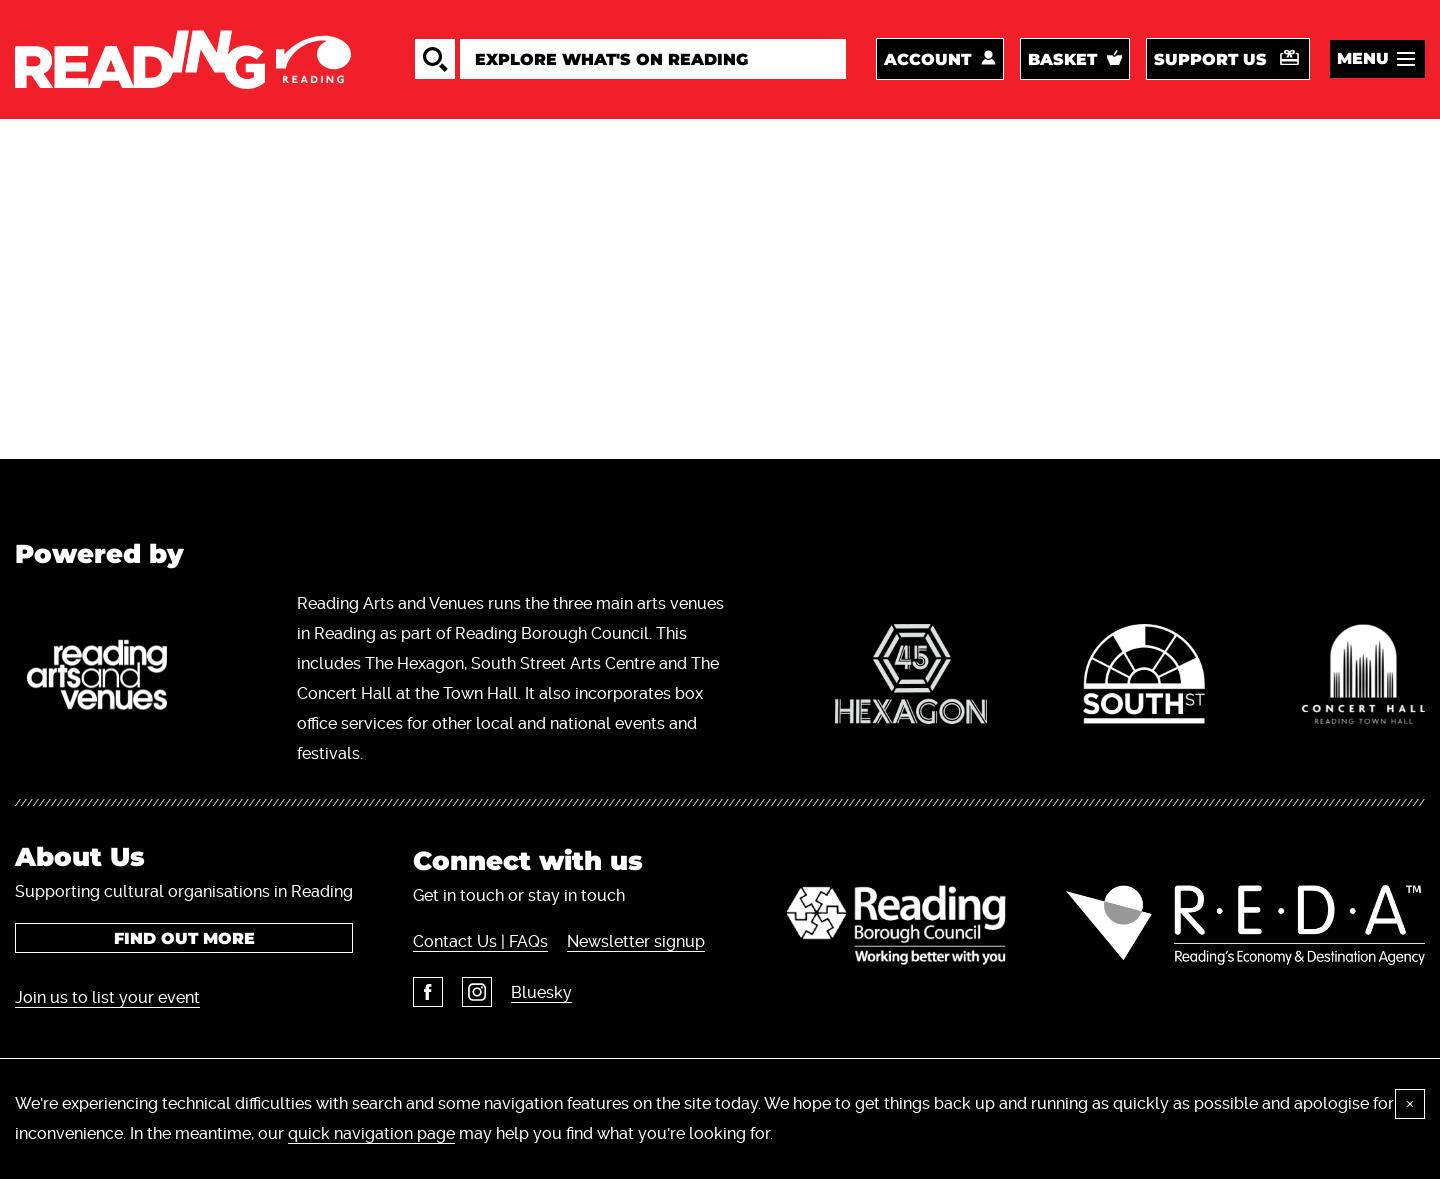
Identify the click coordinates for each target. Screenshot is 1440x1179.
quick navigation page (371, 1133)
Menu (1363, 58)
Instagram (477, 992)
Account (927, 59)
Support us (1210, 59)
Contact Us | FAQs (480, 941)
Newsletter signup (636, 941)
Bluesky (541, 992)
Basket (1062, 59)
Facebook (428, 992)
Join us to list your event (107, 997)
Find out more (184, 938)
